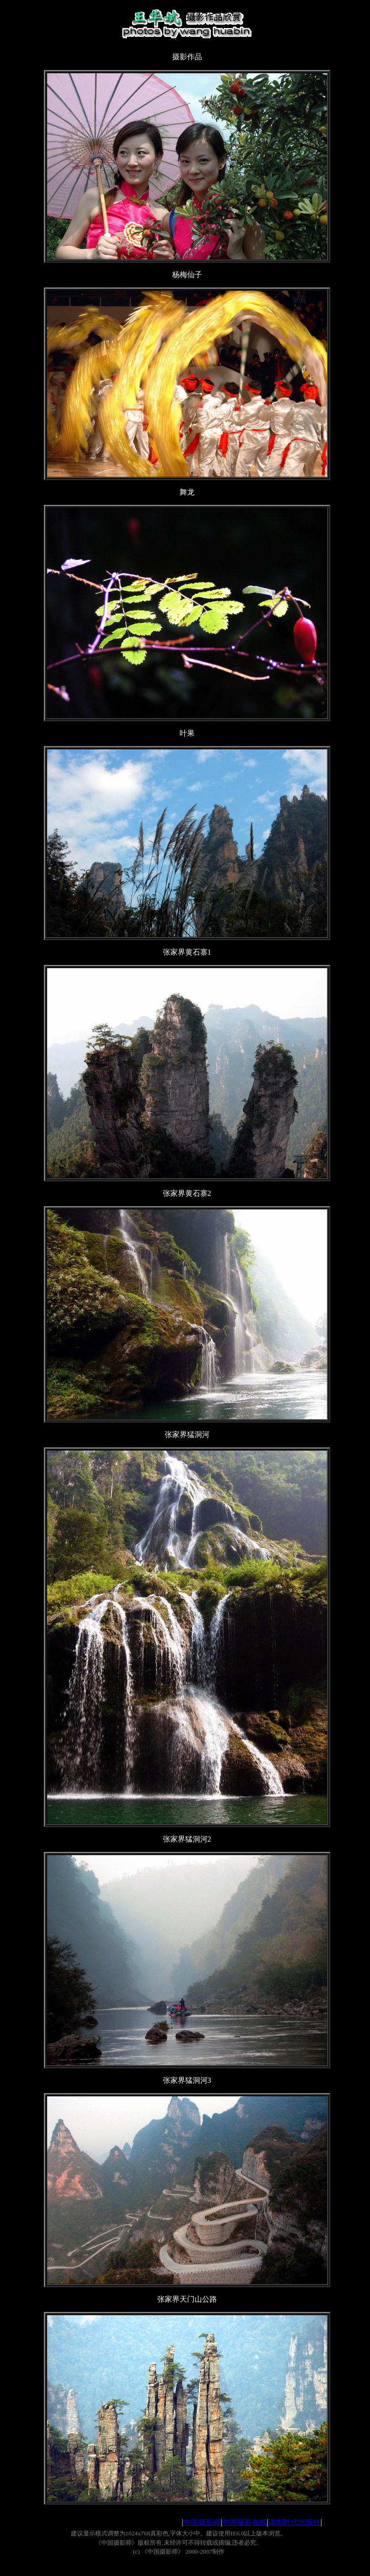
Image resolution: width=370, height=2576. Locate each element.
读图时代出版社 (294, 2522)
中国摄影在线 (244, 2522)
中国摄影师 (202, 2522)
